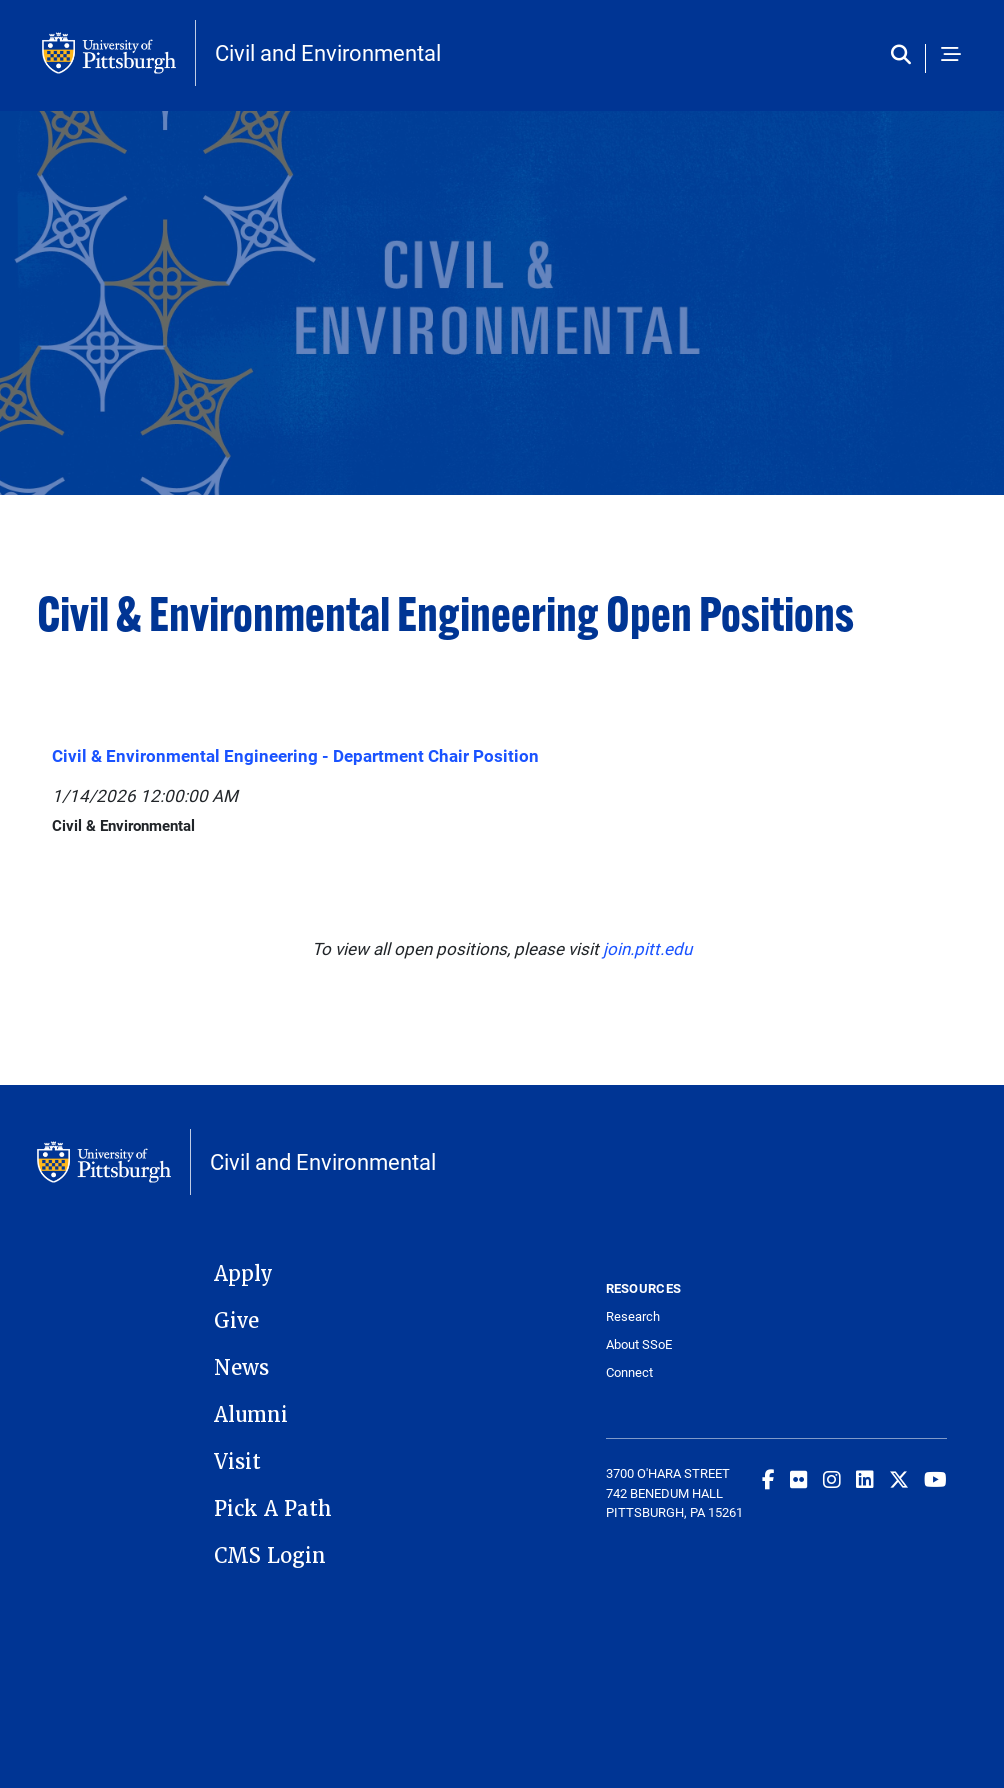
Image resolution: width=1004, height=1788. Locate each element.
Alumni (251, 1415)
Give (236, 1321)
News (241, 1368)
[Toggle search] (905, 55)
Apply (243, 1274)
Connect (629, 1372)
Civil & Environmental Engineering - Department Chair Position (295, 755)
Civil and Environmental (328, 53)
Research (633, 1316)
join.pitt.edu (647, 948)
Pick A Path (273, 1509)
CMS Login (270, 1556)
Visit (237, 1462)
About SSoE (639, 1344)
